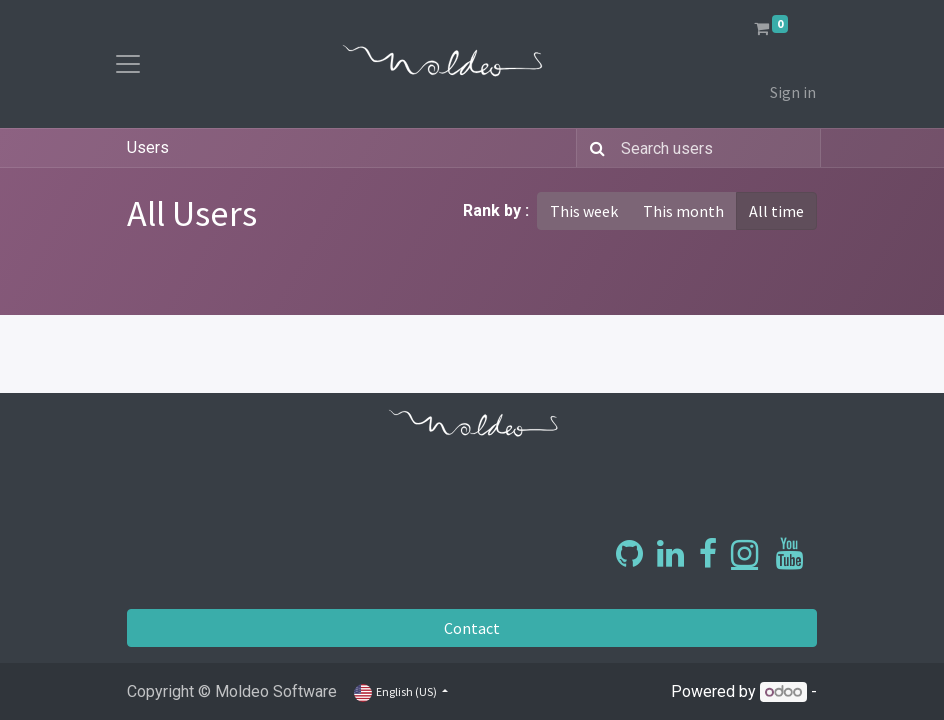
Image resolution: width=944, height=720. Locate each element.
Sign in (793, 92)
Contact (472, 628)
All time (776, 211)
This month (683, 211)
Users (148, 147)
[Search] (593, 148)
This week (584, 211)
